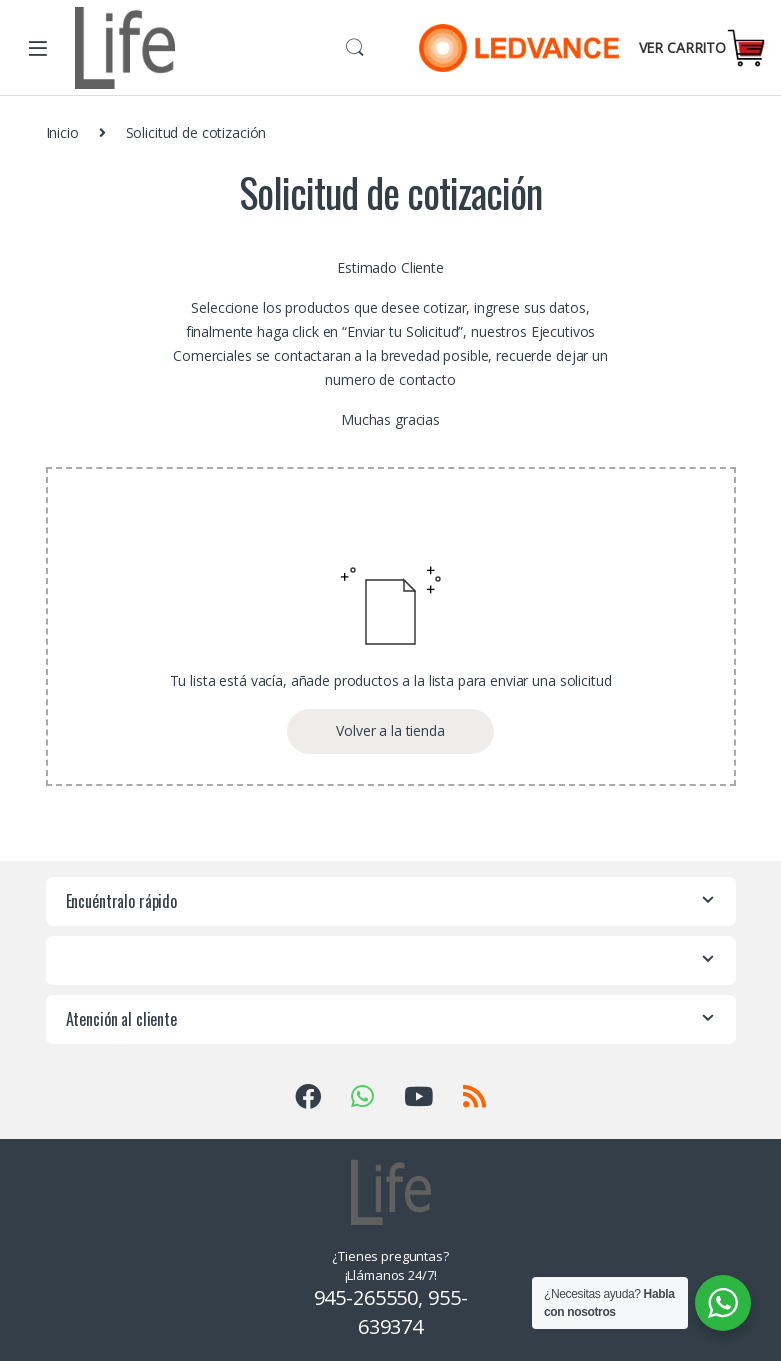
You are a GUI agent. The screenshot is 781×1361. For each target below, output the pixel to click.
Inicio (62, 132)
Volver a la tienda (390, 730)
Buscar (355, 48)
